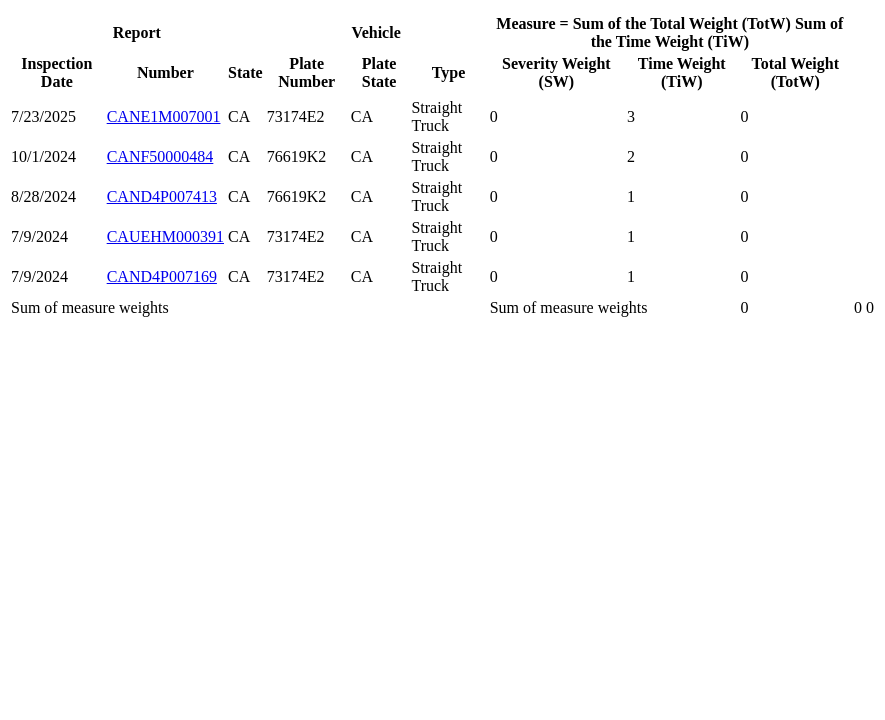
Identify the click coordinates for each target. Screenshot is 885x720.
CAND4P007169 (162, 276)
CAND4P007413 (162, 196)
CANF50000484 (160, 156)
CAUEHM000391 (165, 236)
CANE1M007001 (164, 116)
